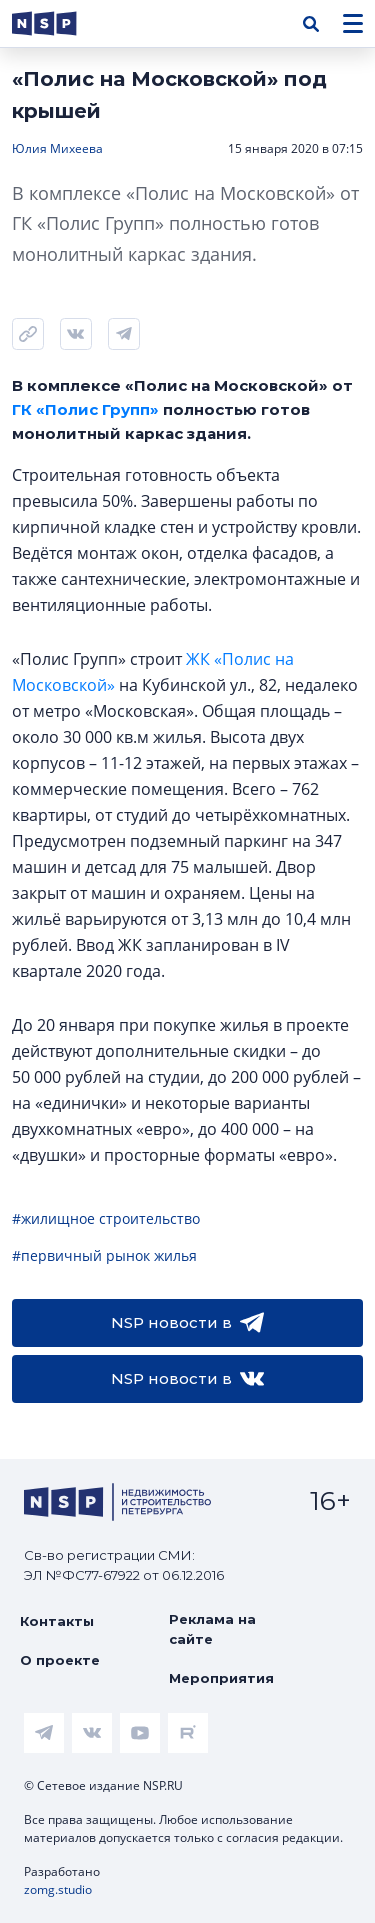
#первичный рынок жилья (104, 1255)
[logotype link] (61, 23)
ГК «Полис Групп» (85, 409)
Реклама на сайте (212, 1629)
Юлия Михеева (57, 148)
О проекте (60, 1660)
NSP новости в (187, 1323)
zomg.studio (58, 1889)
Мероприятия (221, 1678)
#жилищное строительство (106, 1218)
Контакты (57, 1621)
